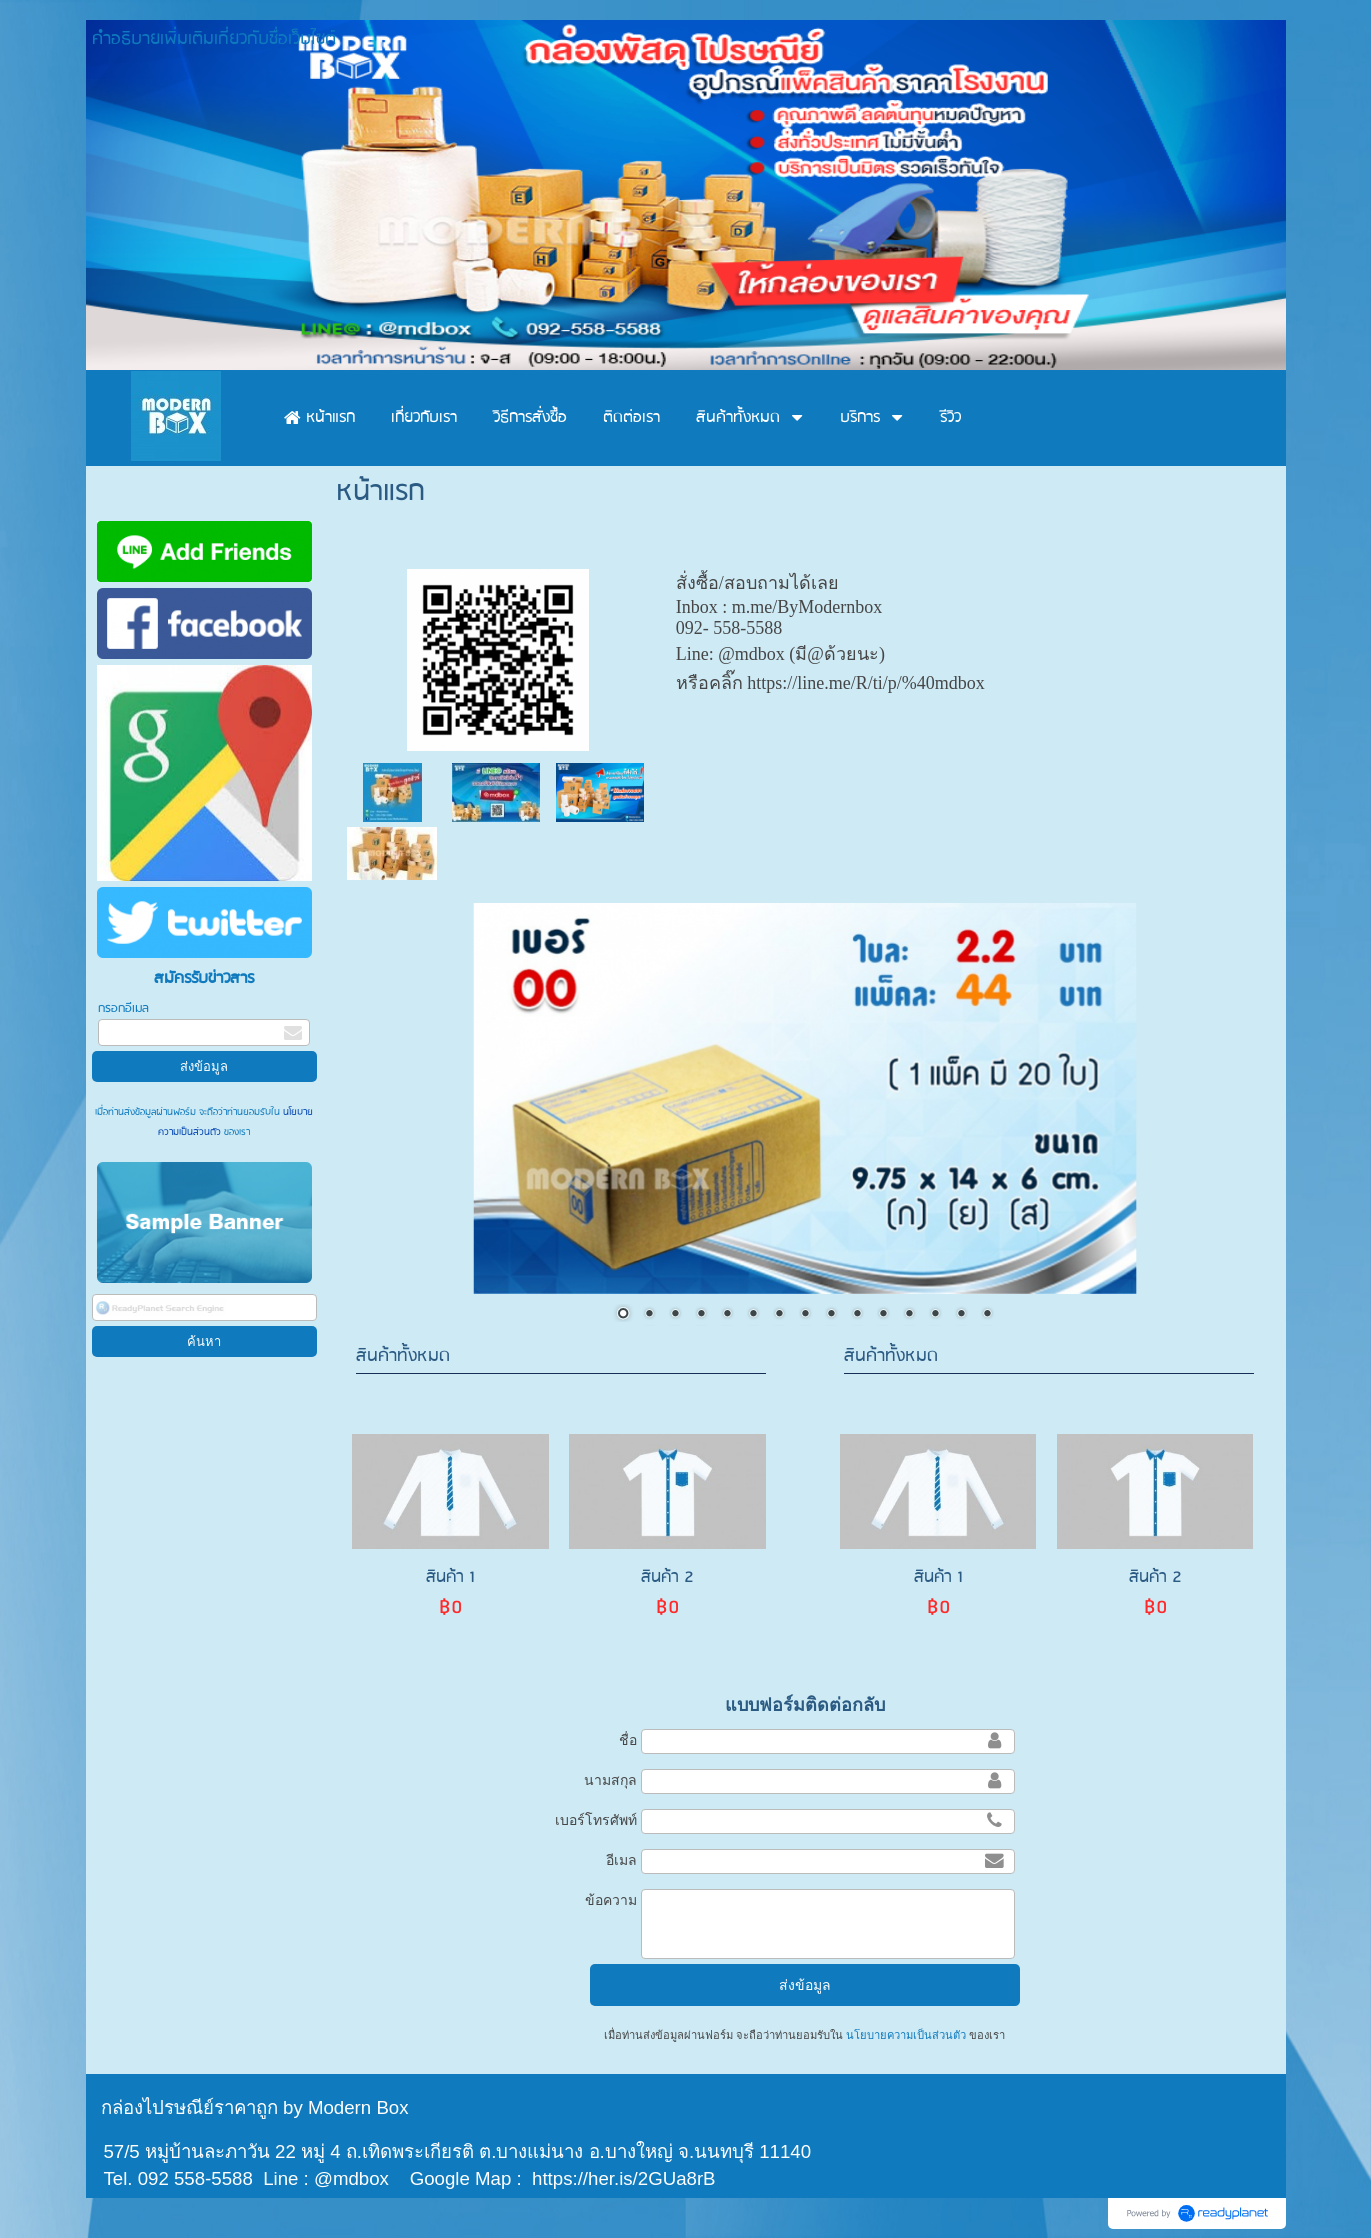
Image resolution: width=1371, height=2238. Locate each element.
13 (935, 1315)
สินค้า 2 (667, 1577)
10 (857, 1315)
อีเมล (621, 1860)
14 (961, 1315)
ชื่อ (628, 1740)
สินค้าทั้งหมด (403, 1356)
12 (909, 1315)
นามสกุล (610, 1780)
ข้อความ (611, 1900)
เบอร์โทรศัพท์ (596, 1820)
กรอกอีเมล (123, 1008)
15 (987, 1315)
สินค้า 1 (450, 1577)
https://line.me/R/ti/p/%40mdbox (866, 683)
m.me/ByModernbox (807, 607)
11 (883, 1315)
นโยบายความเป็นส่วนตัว (906, 2035)
